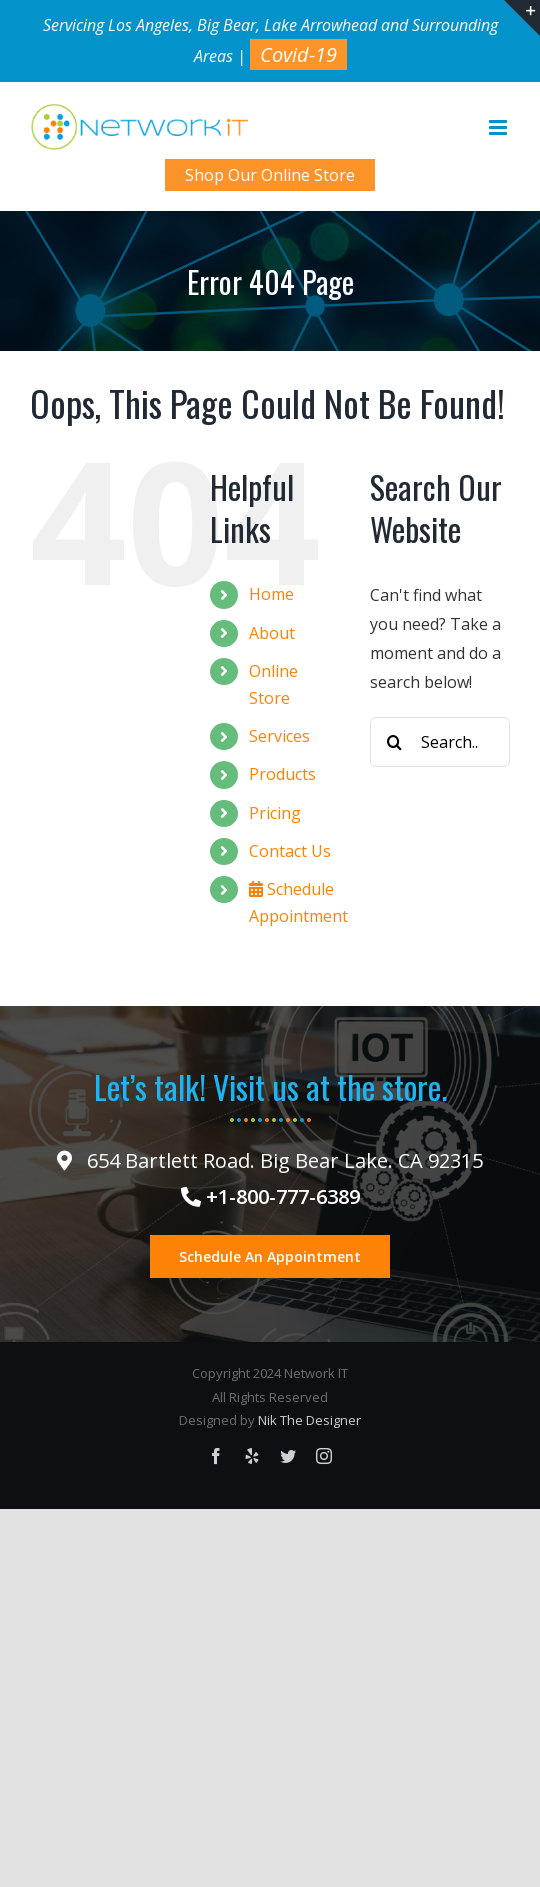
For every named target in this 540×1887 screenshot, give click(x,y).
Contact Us (290, 851)
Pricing (275, 813)
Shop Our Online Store (270, 175)
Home (271, 594)
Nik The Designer (309, 1420)
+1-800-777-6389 (270, 1196)
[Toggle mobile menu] (499, 127)
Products (282, 774)
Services (279, 736)
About (272, 633)
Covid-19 (298, 54)
